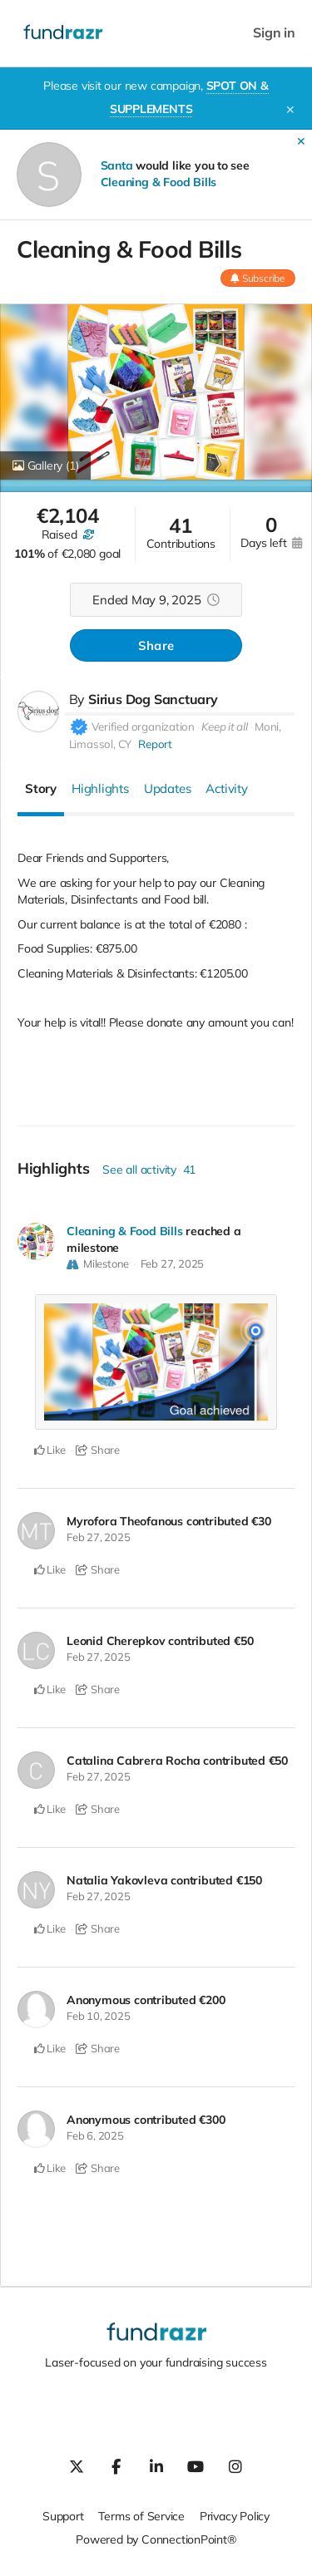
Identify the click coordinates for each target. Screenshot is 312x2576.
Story (41, 788)
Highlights (100, 788)
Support (63, 2516)
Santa (117, 165)
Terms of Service (141, 2516)
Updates (167, 788)
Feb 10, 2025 (98, 2015)
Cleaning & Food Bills (159, 182)
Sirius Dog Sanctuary (153, 699)
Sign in (274, 33)
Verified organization (143, 726)
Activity (226, 788)
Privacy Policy (235, 2516)
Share (156, 645)
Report (155, 744)
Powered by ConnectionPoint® (155, 2539)
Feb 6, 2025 (95, 2135)
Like (50, 1449)
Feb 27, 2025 (172, 1263)
